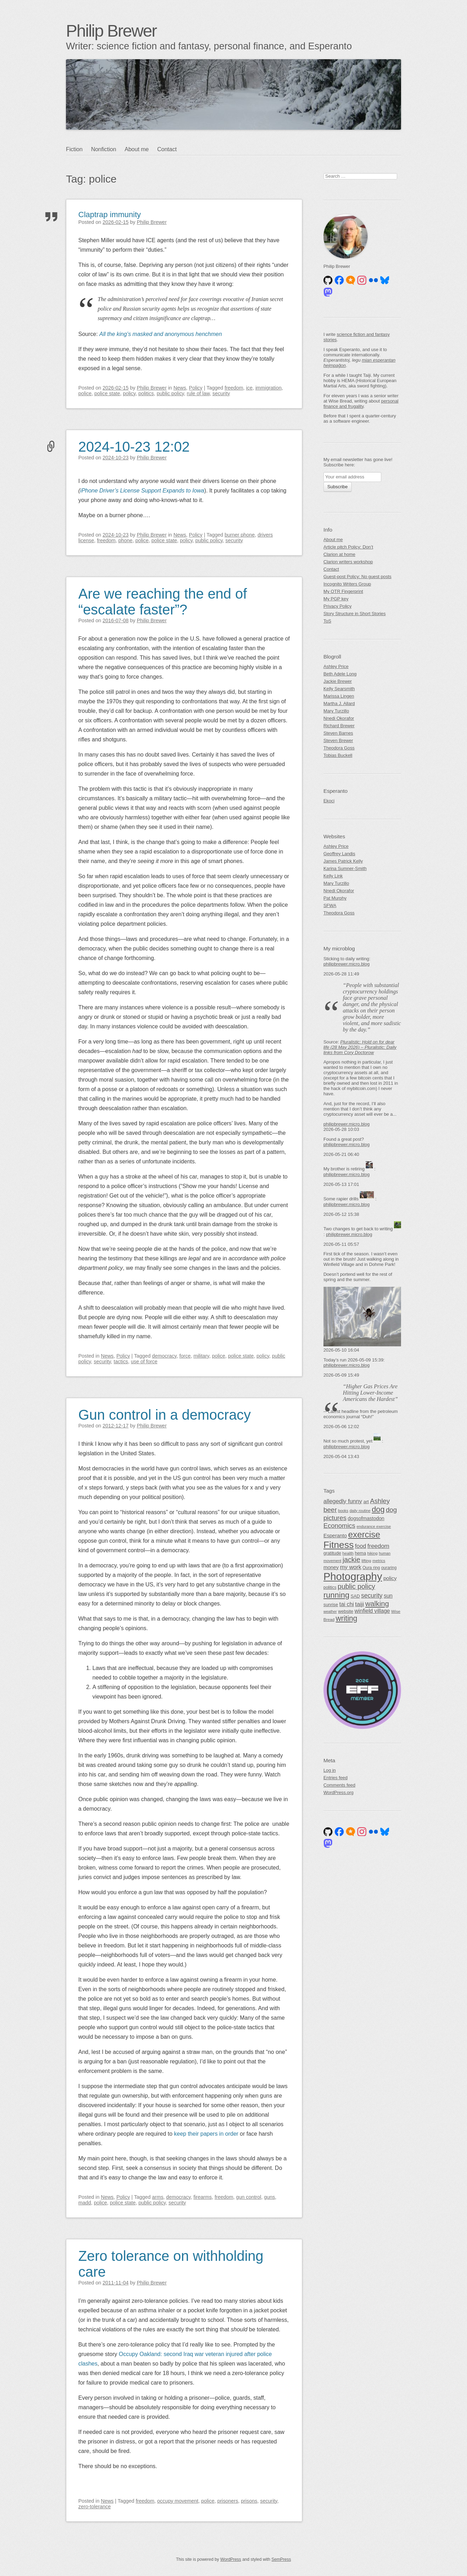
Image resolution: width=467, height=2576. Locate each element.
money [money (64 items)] (331, 1567)
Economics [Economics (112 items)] (339, 1525)
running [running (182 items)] (336, 1595)
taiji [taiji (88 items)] (359, 1604)
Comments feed (339, 1785)
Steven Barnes (338, 733)
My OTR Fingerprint (343, 591)
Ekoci (328, 800)
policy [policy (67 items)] (390, 1578)
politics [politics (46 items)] (329, 1587)
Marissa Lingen (338, 696)
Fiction (74, 149)
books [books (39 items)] (343, 1511)
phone (126, 540)
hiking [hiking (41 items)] (372, 1553)
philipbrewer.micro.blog (346, 964)
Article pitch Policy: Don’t (348, 547)
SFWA (329, 905)
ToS (327, 621)
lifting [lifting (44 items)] (366, 1560)
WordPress (230, 2559)
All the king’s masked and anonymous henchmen (160, 334)
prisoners (227, 2501)
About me (136, 149)
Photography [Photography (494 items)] (352, 1576)
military (201, 1356)
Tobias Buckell (337, 755)
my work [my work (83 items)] (351, 1567)
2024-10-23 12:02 (134, 446)
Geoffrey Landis (339, 853)
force (184, 1356)
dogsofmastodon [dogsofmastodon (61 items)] (366, 1518)
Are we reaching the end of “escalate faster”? (162, 601)
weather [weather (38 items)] (330, 1611)
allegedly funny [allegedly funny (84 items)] (342, 1501)
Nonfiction (103, 149)
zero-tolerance (94, 2506)
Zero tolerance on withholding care (170, 2264)
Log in (329, 1770)
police (85, 393)
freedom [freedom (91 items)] (378, 1546)
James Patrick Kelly (343, 861)
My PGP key (335, 598)
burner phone (240, 535)
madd (84, 2202)
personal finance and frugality (361, 403)
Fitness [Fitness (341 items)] (338, 1545)
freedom (234, 388)
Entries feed (335, 1777)
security (221, 393)
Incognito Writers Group (347, 584)
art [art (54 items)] (366, 1501)
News (180, 388)
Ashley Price (335, 666)
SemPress (281, 2559)
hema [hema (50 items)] (360, 1553)
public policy (170, 393)
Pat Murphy (334, 898)
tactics (121, 1361)
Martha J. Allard (339, 703)
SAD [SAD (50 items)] (355, 1596)
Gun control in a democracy (164, 1414)
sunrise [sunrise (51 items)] (330, 1604)
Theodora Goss (338, 748)
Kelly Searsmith (339, 688)
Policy (195, 388)
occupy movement (178, 2501)
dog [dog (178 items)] (378, 1509)
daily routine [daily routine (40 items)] (360, 1511)
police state (107, 393)
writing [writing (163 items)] (346, 1618)
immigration (268, 388)
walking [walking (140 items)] (377, 1604)
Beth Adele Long (340, 674)
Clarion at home (339, 554)
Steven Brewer (338, 740)
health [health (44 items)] (348, 1553)
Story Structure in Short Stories (354, 613)
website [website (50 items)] (345, 1611)
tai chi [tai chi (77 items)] (346, 1604)
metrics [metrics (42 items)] (379, 1561)
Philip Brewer (111, 31)
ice (249, 388)
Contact (167, 149)
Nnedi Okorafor (338, 718)
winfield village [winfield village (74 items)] (372, 1611)
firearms (202, 2197)
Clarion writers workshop (348, 561)
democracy (164, 1356)
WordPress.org (338, 1792)
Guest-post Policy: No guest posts (357, 576)
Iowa (197, 491)
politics (146, 393)
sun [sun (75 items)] (388, 1596)
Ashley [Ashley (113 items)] (380, 1501)
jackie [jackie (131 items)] (351, 1560)
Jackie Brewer (337, 681)
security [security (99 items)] (372, 1595)
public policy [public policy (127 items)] (356, 1586)
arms (157, 2197)
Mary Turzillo (336, 711)
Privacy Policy (337, 606)
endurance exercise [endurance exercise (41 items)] (374, 1526)
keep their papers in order (206, 2134)
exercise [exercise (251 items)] (364, 1534)
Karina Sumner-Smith (344, 868)
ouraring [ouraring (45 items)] (388, 1567)
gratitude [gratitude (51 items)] (332, 1553)
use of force (144, 1361)
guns (269, 2197)
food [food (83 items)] (360, 1546)
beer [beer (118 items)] (330, 1509)
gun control (248, 2197)
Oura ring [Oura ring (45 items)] (371, 1567)
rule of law (198, 393)
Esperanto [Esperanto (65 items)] (335, 1535)
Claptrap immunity (109, 214)
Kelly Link (333, 876)
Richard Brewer (338, 725)
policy (129, 393)
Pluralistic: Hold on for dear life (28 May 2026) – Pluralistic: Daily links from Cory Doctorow (359, 1047)
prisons (249, 2501)
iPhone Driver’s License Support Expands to (135, 491)
